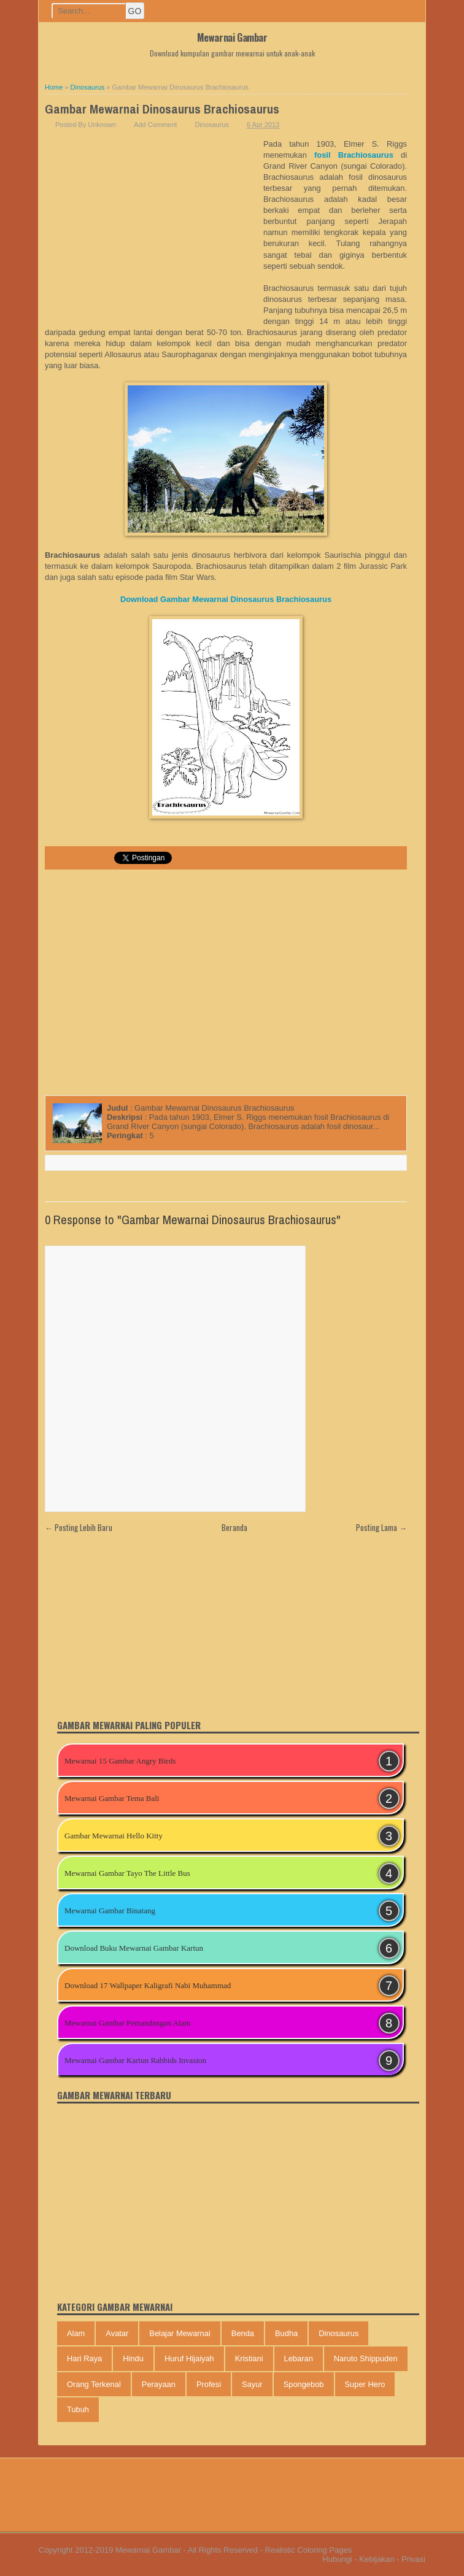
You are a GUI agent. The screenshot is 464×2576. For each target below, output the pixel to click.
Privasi (413, 2559)
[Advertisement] (154, 231)
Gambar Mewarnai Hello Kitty (113, 1835)
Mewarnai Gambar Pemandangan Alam (127, 2022)
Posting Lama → (381, 1527)
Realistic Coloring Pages (308, 2550)
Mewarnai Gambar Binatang (109, 1910)
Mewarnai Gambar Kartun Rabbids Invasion (135, 2060)
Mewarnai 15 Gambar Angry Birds (120, 1760)
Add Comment (155, 124)
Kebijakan (376, 2559)
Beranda (234, 1527)
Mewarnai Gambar (232, 37)
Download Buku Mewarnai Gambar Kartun (133, 1948)
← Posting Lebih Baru (78, 1527)
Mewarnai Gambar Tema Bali (111, 1798)
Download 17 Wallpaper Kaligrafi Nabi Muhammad (147, 1985)
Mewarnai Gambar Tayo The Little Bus (127, 1873)
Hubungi (337, 2559)
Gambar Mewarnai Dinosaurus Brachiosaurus (162, 109)
